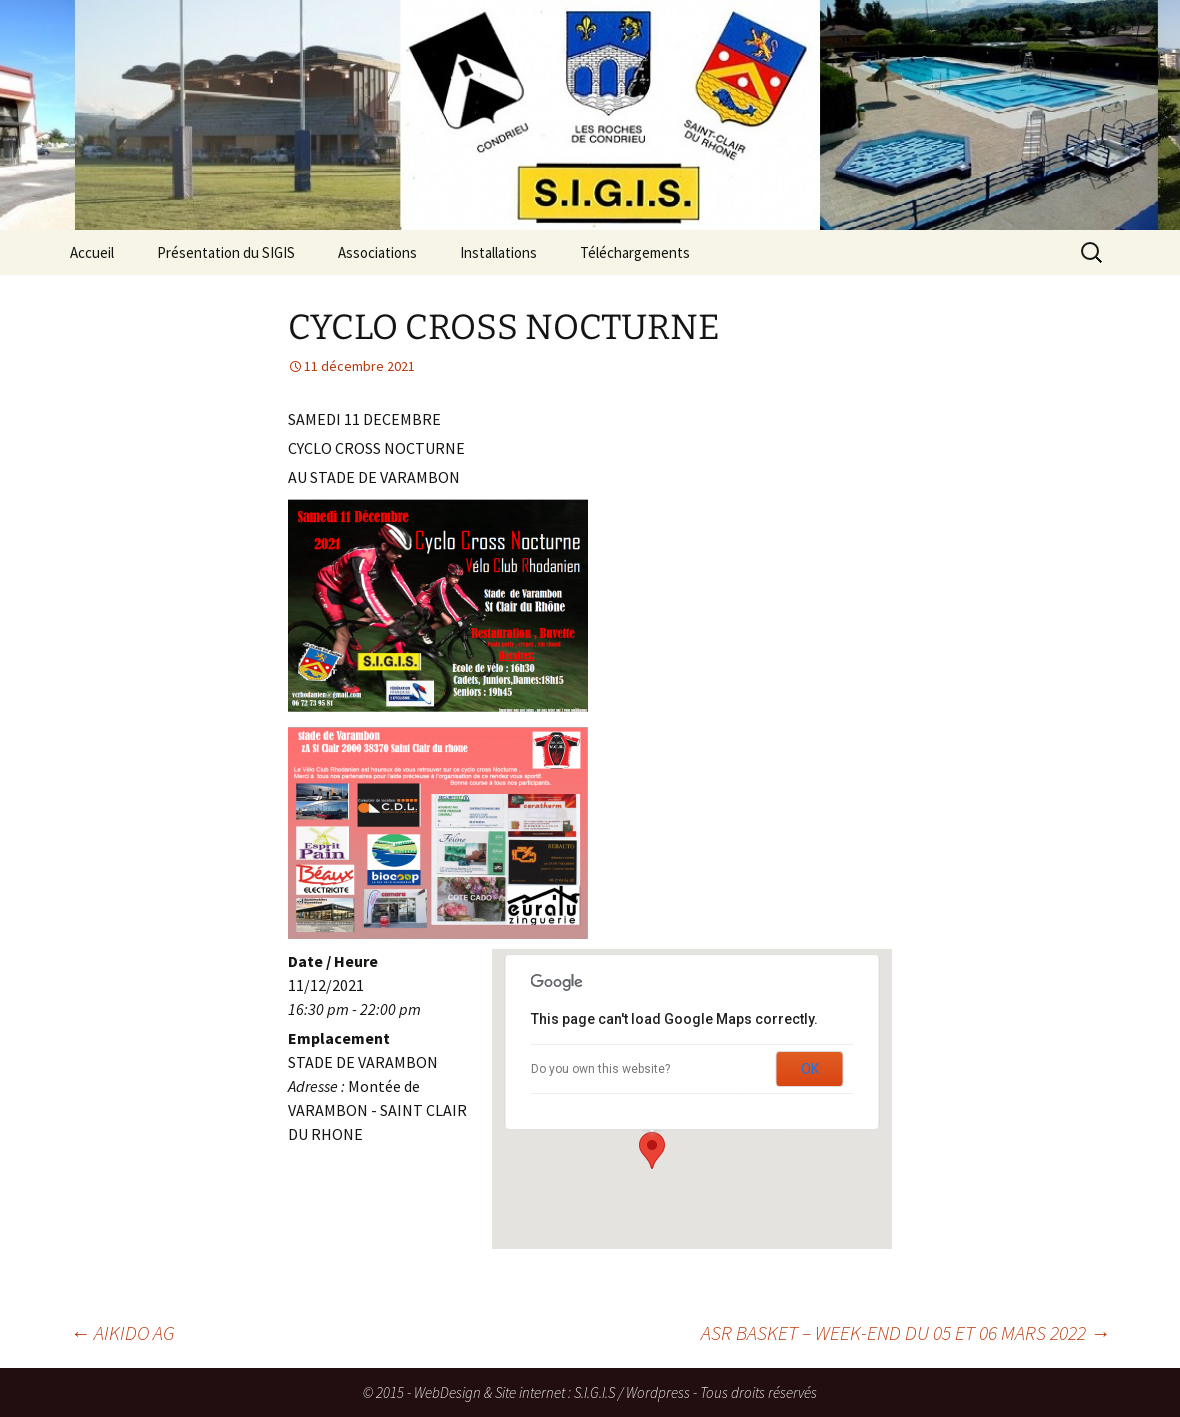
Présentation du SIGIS (226, 252)
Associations (377, 252)
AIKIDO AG (122, 1332)
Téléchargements (635, 252)
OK (810, 1069)
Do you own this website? (600, 1069)
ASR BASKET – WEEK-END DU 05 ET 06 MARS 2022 (905, 1332)
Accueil (92, 252)
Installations (498, 252)
